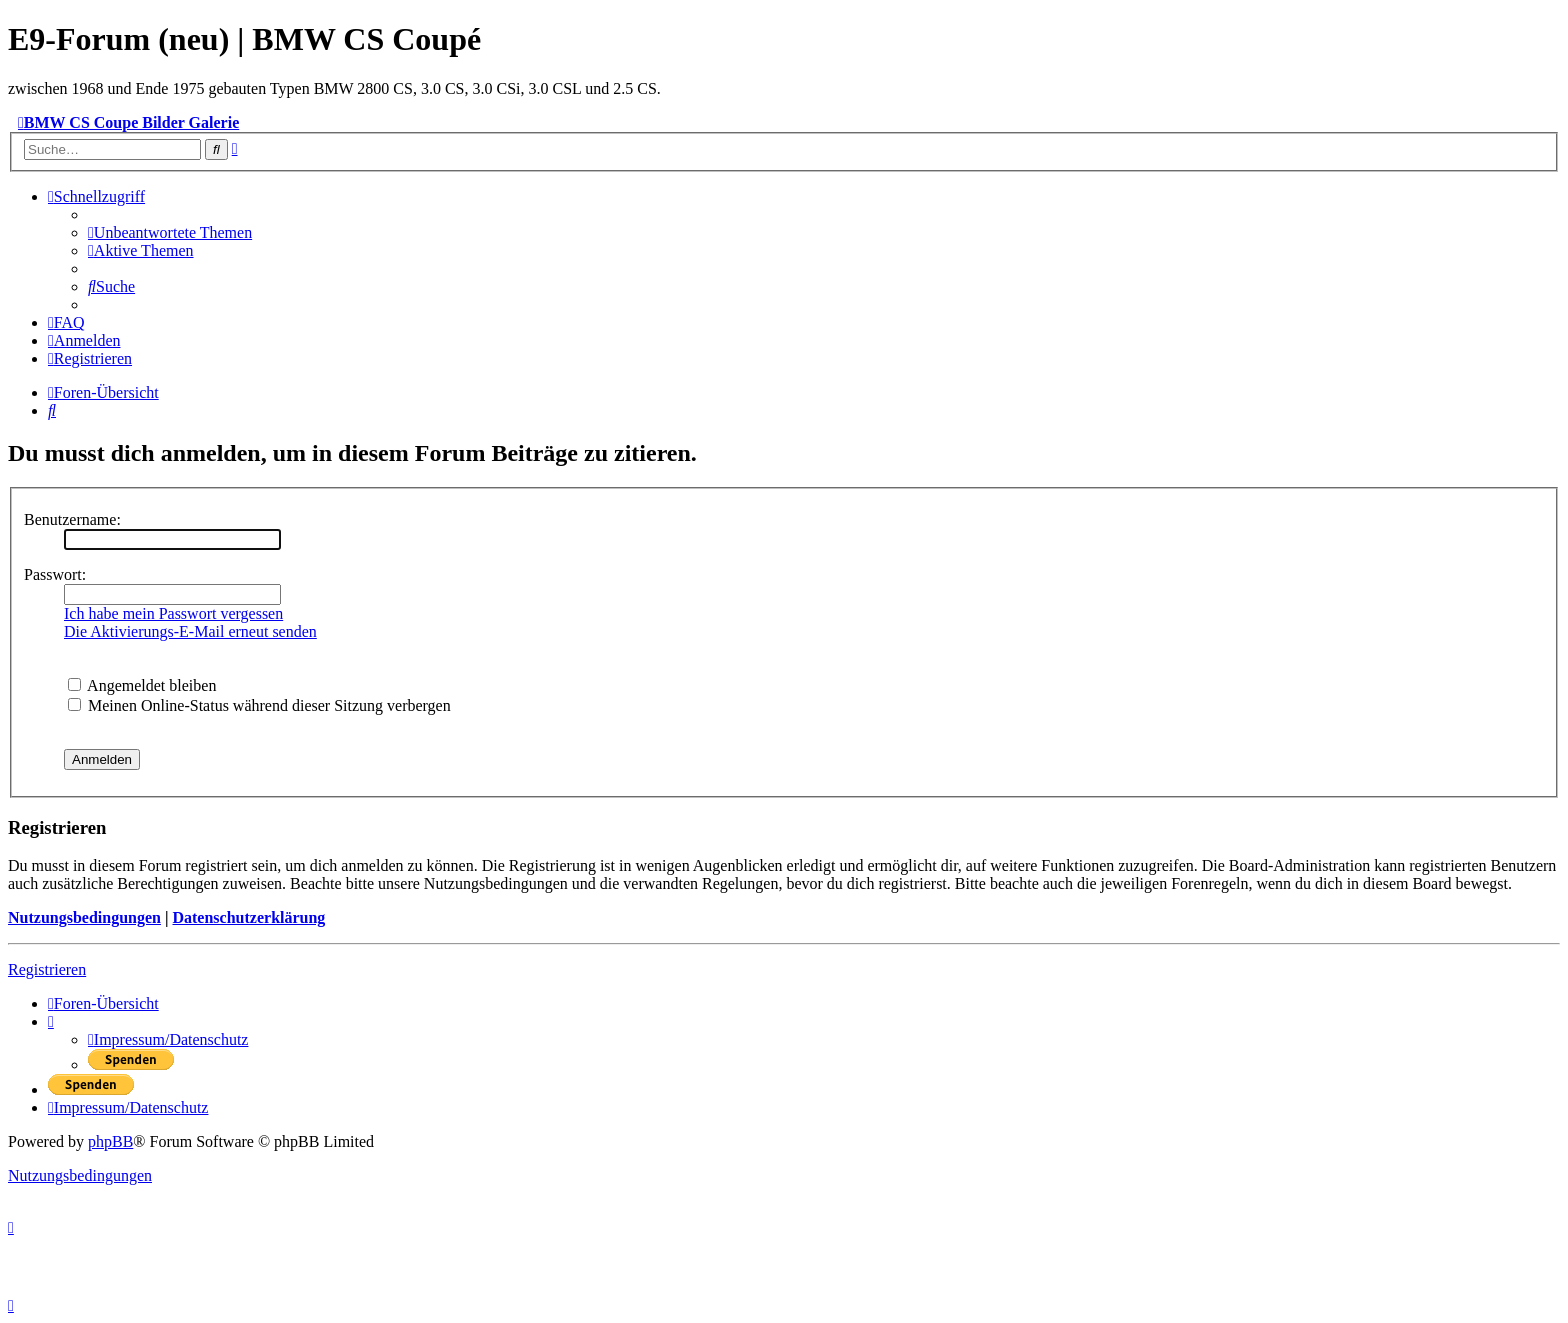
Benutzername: (72, 519)
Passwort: (55, 574)
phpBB (110, 1141)
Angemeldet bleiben (142, 685)
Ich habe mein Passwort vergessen (173, 613)
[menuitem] (170, 232)
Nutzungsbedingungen (84, 917)
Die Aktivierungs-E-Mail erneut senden (190, 631)
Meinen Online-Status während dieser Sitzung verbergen (259, 705)
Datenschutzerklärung (248, 917)
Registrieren (47, 969)
